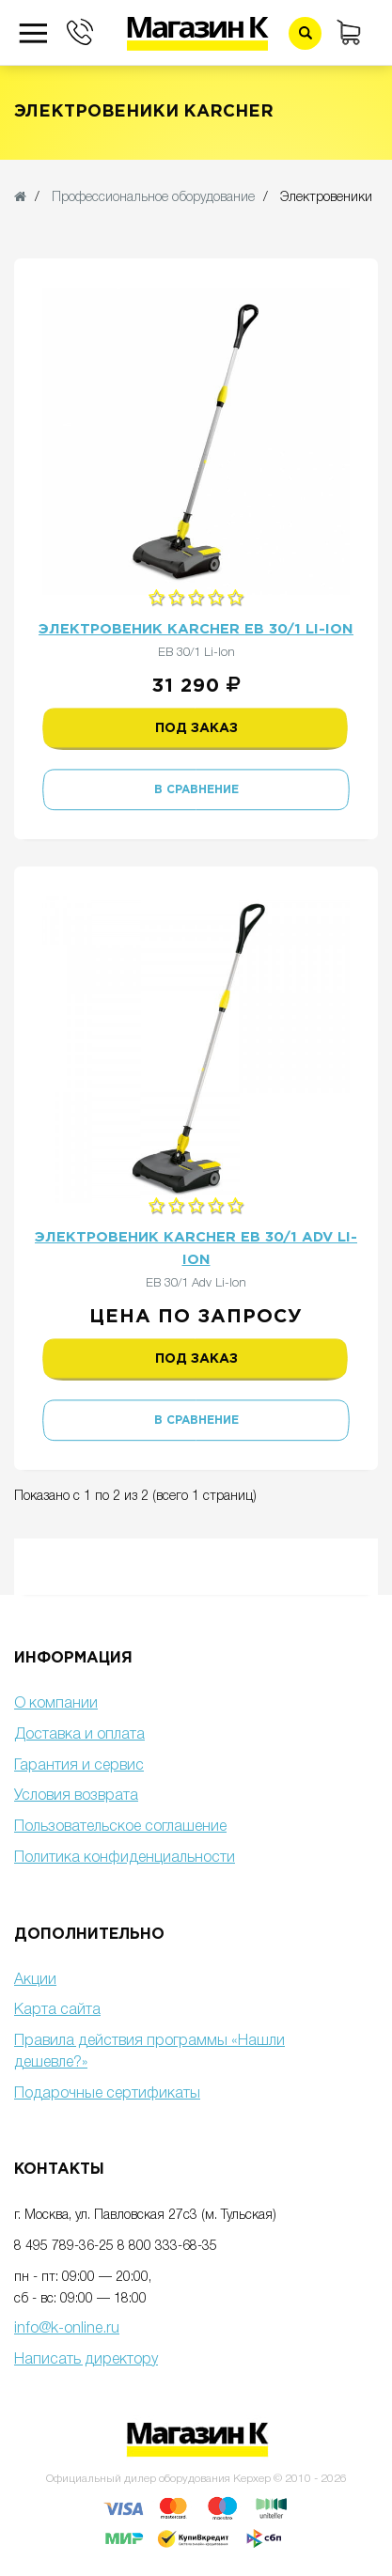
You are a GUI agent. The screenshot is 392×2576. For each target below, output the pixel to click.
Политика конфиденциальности (124, 1858)
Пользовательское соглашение (120, 1827)
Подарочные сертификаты (107, 2093)
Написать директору (86, 2359)
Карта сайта (57, 2010)
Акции (35, 1980)
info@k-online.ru (66, 2328)
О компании (56, 1703)
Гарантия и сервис (79, 1765)
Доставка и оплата (79, 1734)
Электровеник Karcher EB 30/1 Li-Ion (196, 629)
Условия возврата (76, 1796)
